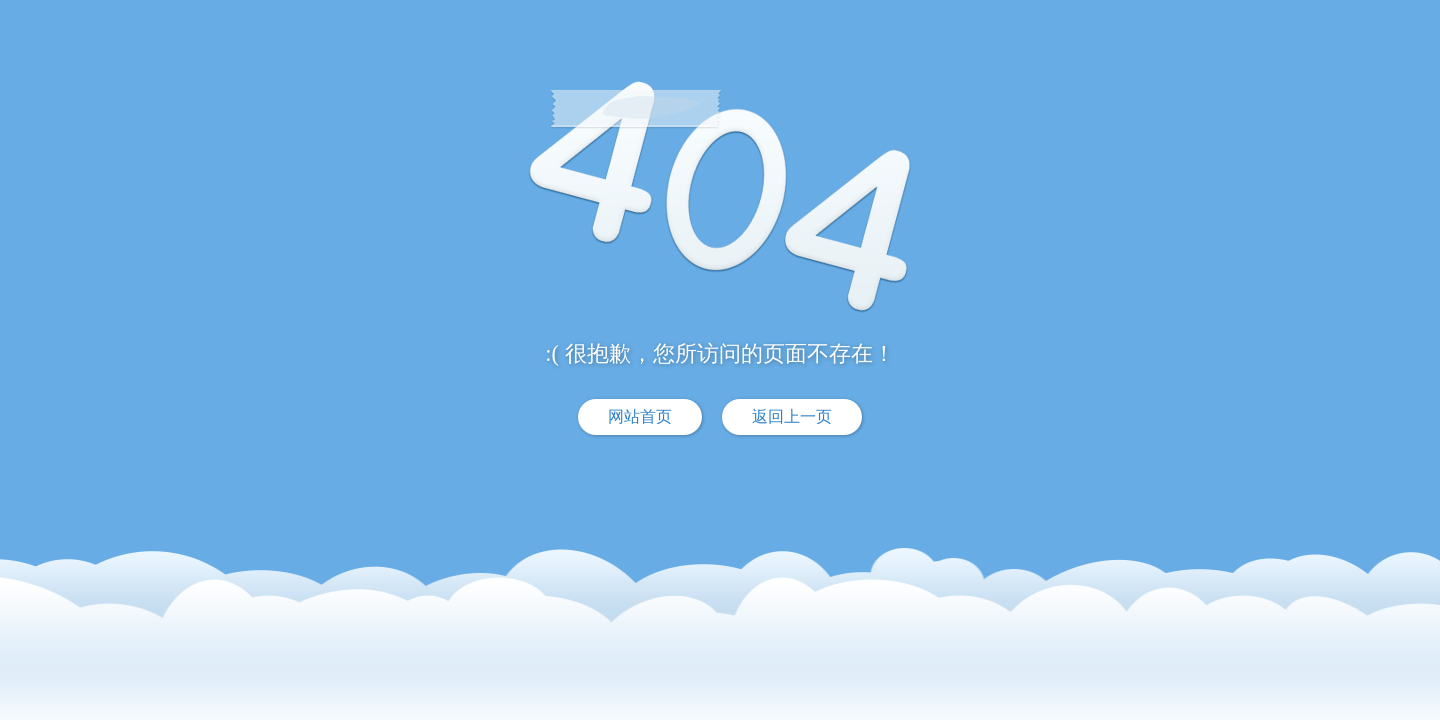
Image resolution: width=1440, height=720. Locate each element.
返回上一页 (792, 416)
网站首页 (640, 416)
